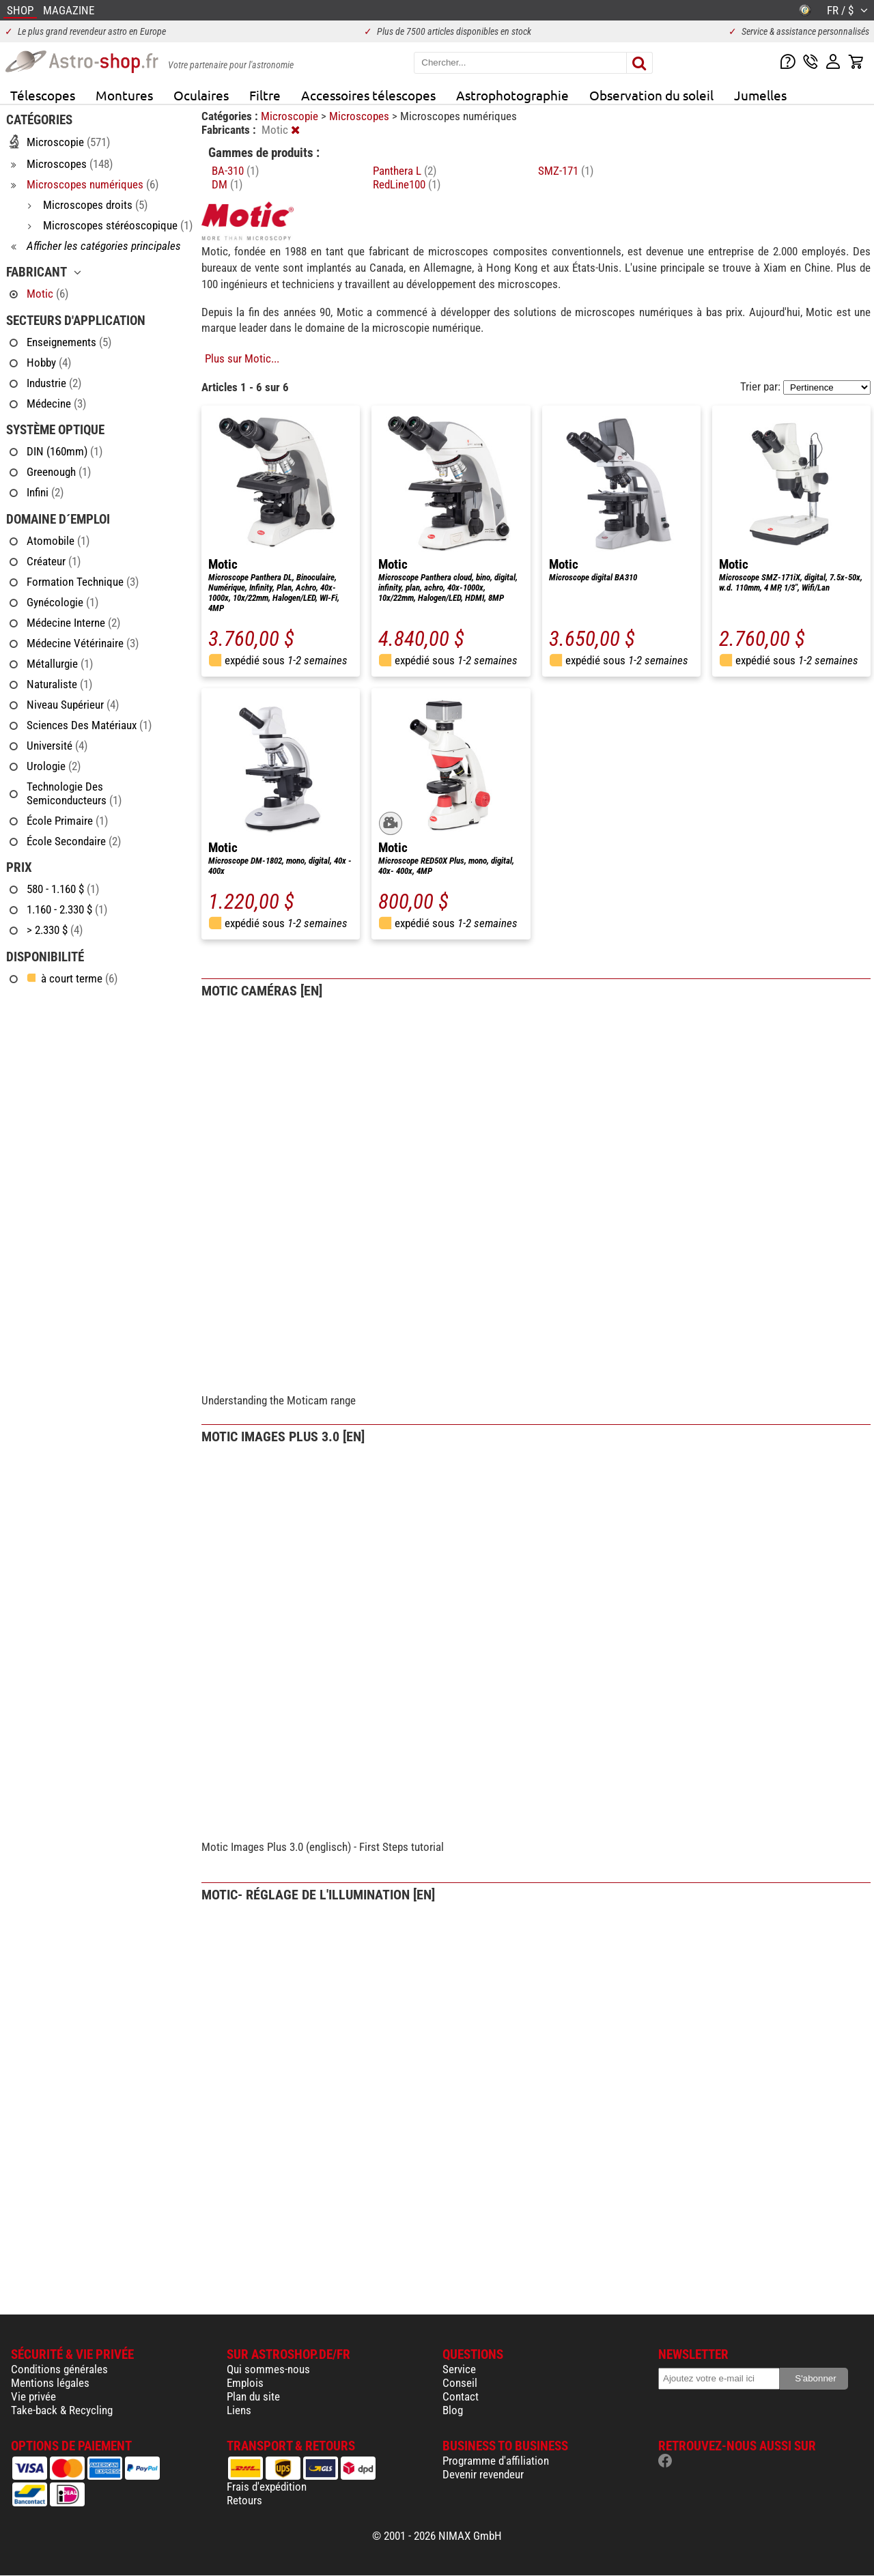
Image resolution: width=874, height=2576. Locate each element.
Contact (460, 2396)
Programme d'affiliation (495, 2460)
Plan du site (253, 2396)
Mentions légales (50, 2383)
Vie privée (33, 2396)
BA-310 (235, 171)
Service (459, 2369)
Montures (124, 95)
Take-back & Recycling (62, 2410)
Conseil (459, 2383)
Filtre (265, 95)
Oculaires (201, 95)
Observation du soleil (651, 95)
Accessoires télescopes (368, 95)
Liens (239, 2410)
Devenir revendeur (483, 2474)
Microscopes (360, 116)
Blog (452, 2410)
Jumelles (760, 95)
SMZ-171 (565, 171)
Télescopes (42, 95)
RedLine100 (406, 184)
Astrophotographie (512, 95)
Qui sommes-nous (268, 2369)
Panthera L (404, 171)
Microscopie (291, 116)
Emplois (245, 2383)
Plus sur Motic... (242, 358)
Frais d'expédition (267, 2486)
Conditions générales (59, 2369)
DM (227, 184)
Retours (244, 2500)
